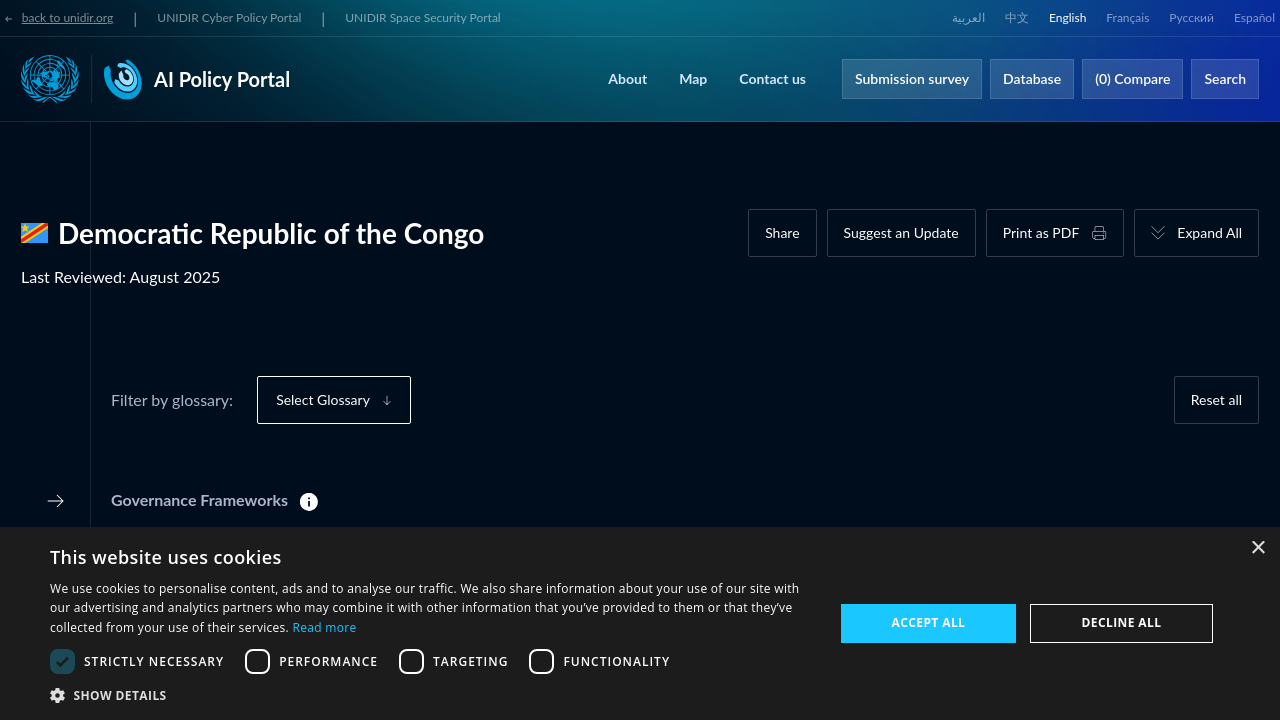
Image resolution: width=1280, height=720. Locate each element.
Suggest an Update (901, 232)
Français (1127, 17)
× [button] (1257, 548)
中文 (1017, 17)
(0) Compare (1132, 78)
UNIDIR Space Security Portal (422, 17)
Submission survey (912, 78)
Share (782, 232)
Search (1225, 78)
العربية (968, 17)
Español (1254, 17)
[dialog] (640, 623)
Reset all (1216, 399)
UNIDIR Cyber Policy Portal (229, 17)
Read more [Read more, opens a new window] (324, 627)
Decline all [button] (1122, 622)
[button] (430, 695)
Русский (1191, 17)
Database (1032, 78)
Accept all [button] (929, 622)
